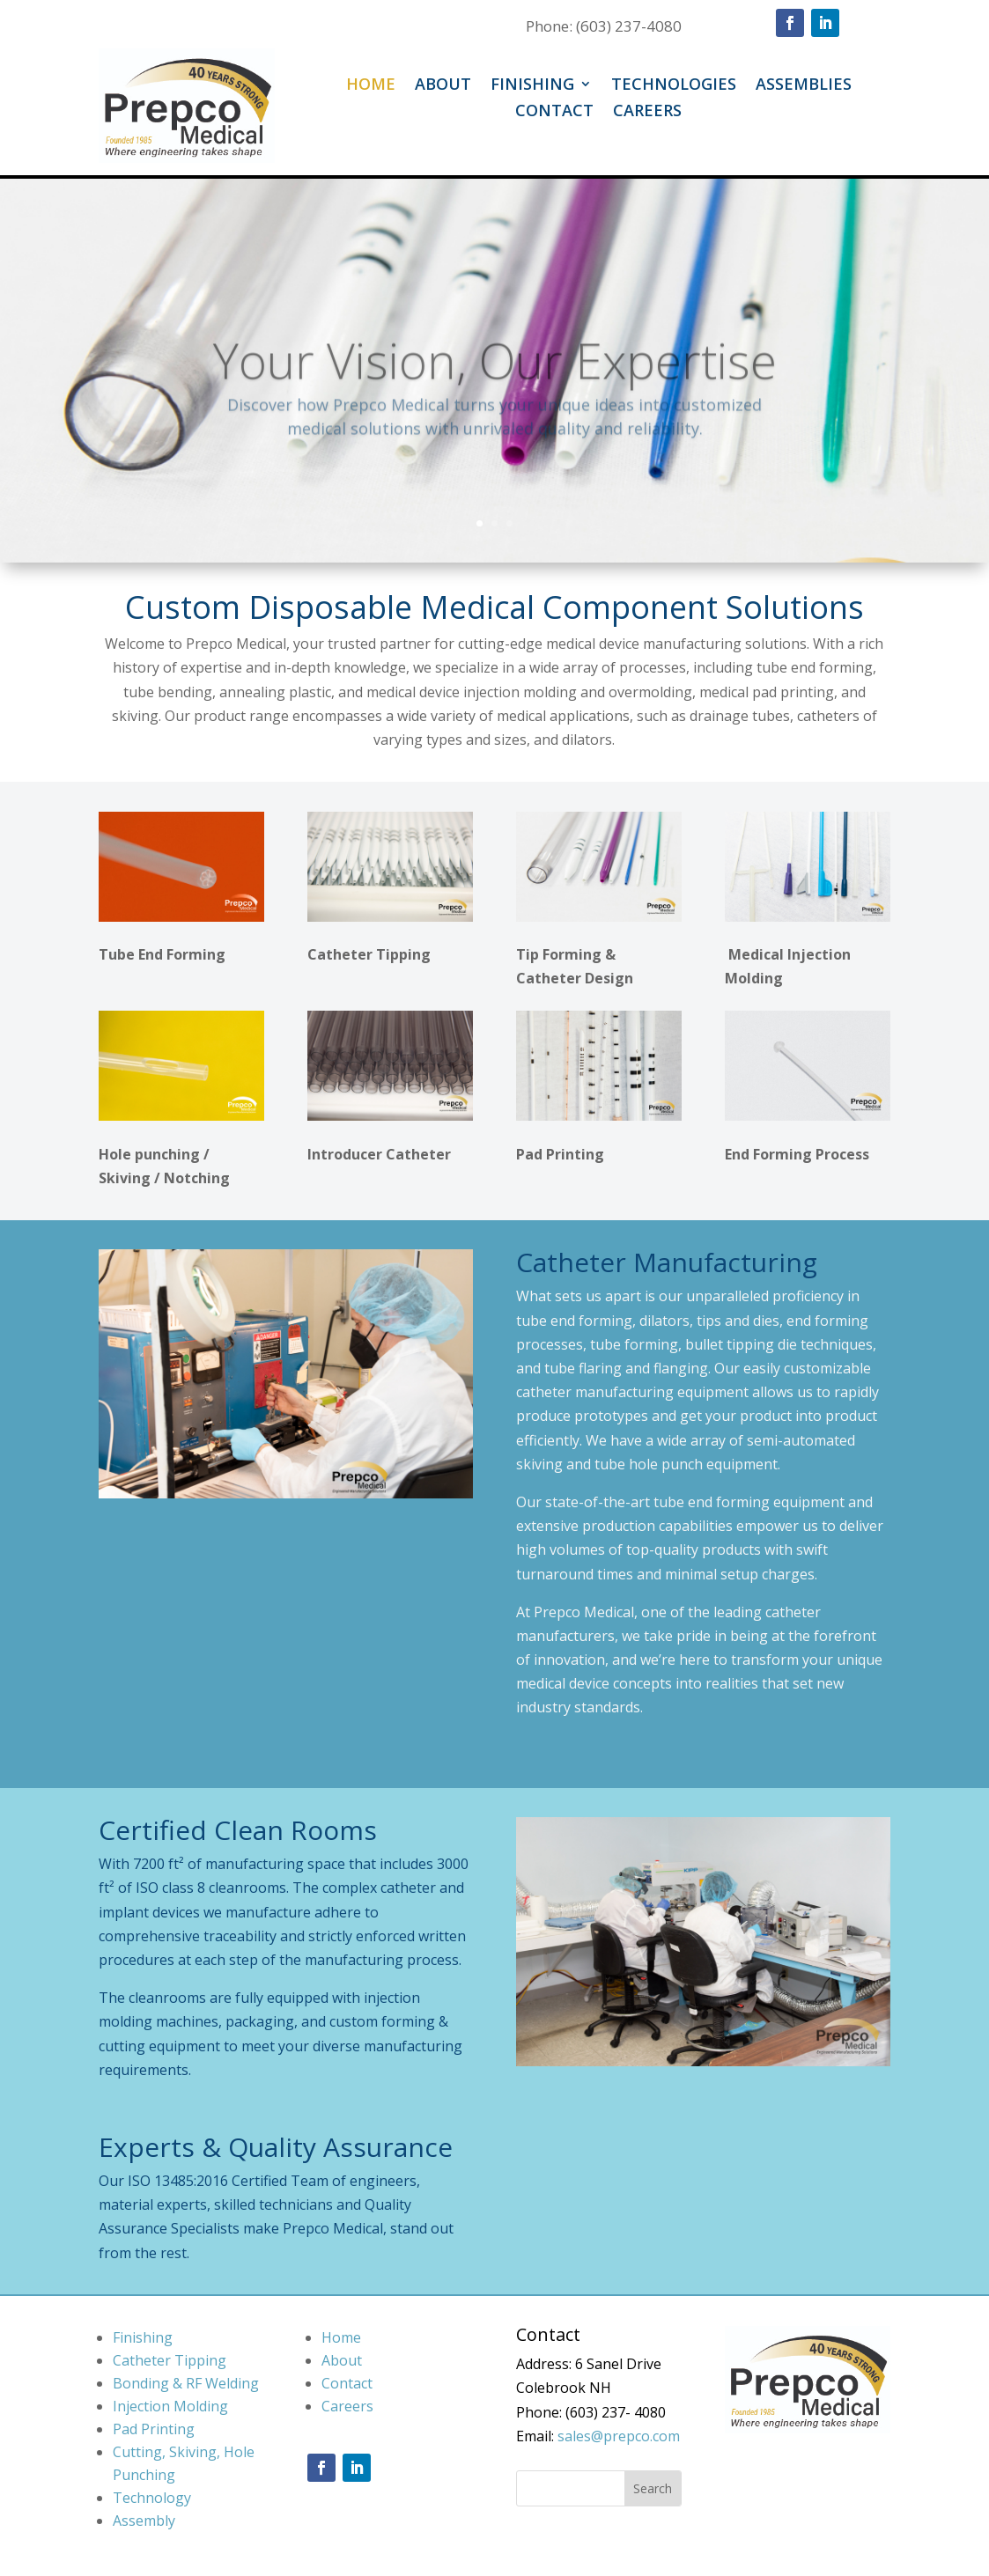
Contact (554, 112)
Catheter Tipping (169, 2360)
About (443, 85)
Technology (152, 2497)
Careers (647, 112)
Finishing (532, 85)
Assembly (144, 2520)
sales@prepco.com (618, 2436)
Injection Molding (170, 2406)
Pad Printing (154, 2429)
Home (370, 85)
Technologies (673, 85)
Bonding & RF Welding (186, 2383)
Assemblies (804, 85)
